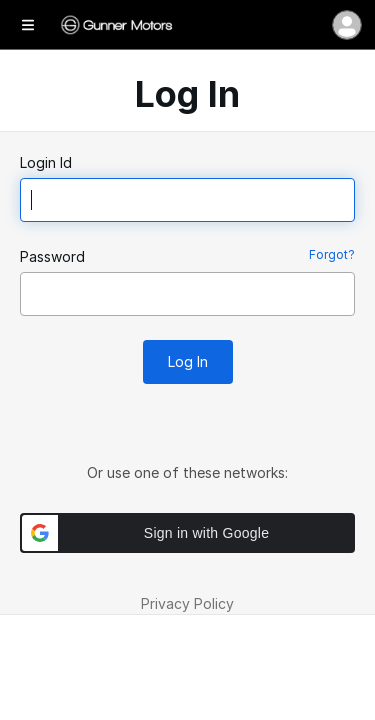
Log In (188, 361)
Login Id (46, 162)
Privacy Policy (187, 603)
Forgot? (332, 254)
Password (52, 256)
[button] (187, 533)
